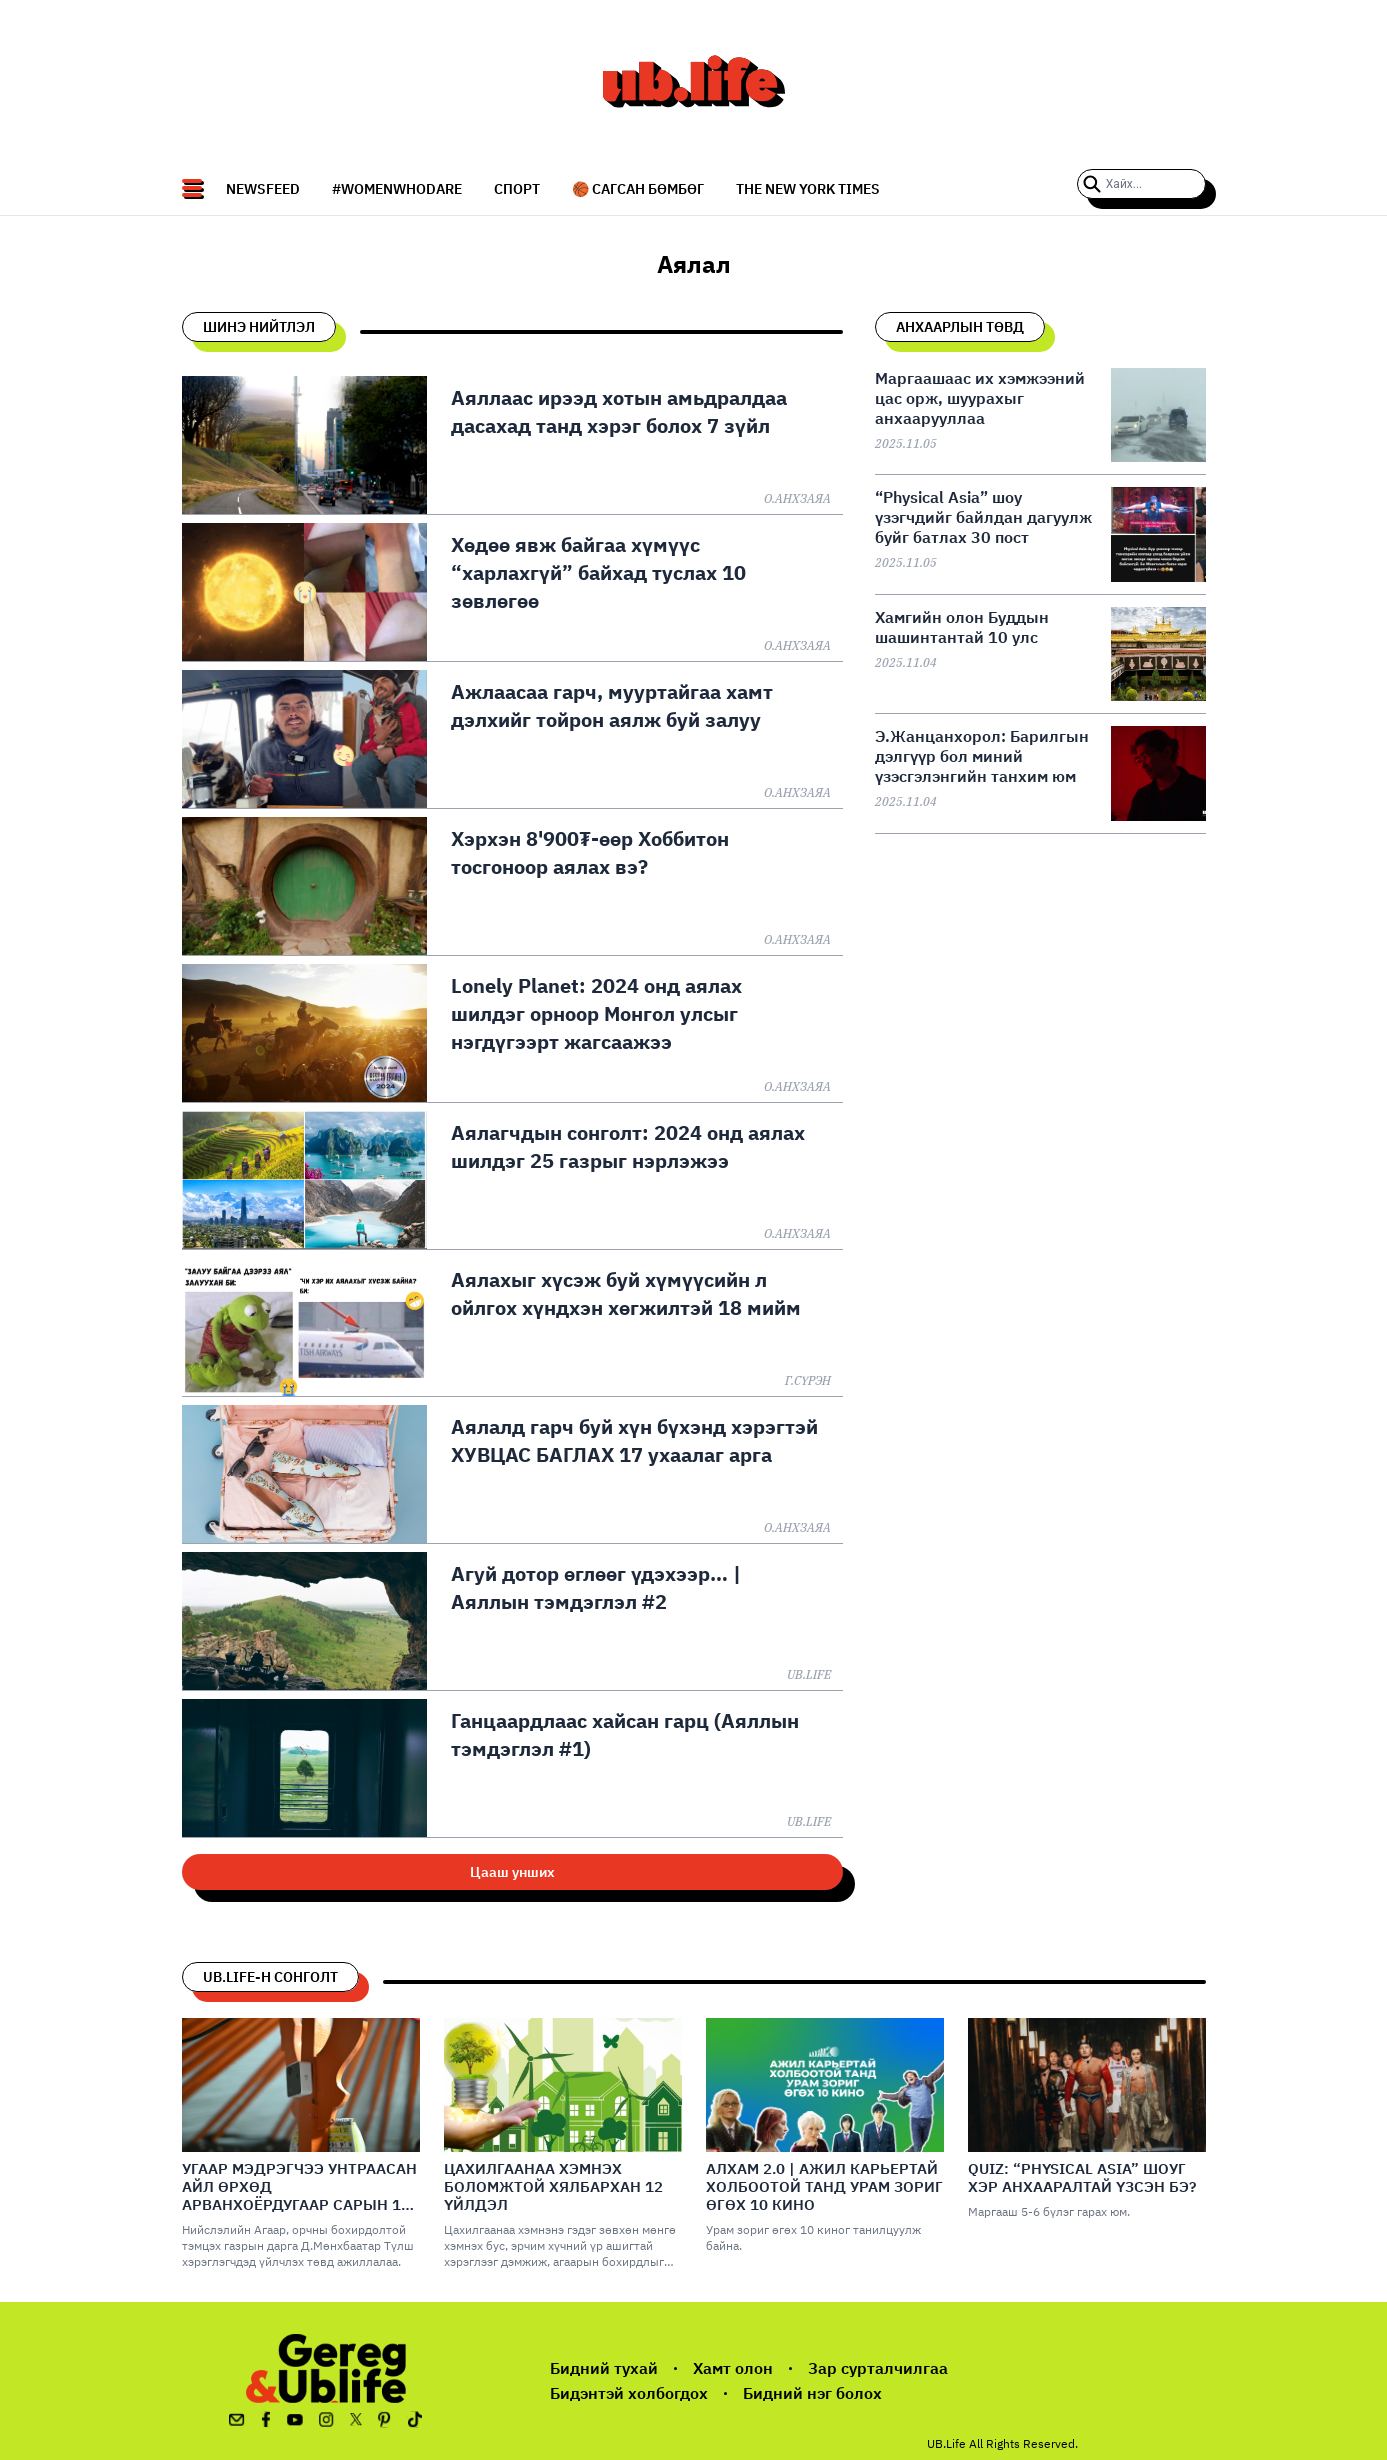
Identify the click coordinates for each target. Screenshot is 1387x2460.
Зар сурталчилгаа (878, 2368)
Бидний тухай (604, 2368)
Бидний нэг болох (812, 2393)
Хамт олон (733, 2368)
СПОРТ (517, 189)
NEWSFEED (263, 189)
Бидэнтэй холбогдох (629, 2393)
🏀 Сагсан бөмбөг (638, 189)
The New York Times (808, 189)
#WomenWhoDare (397, 189)
